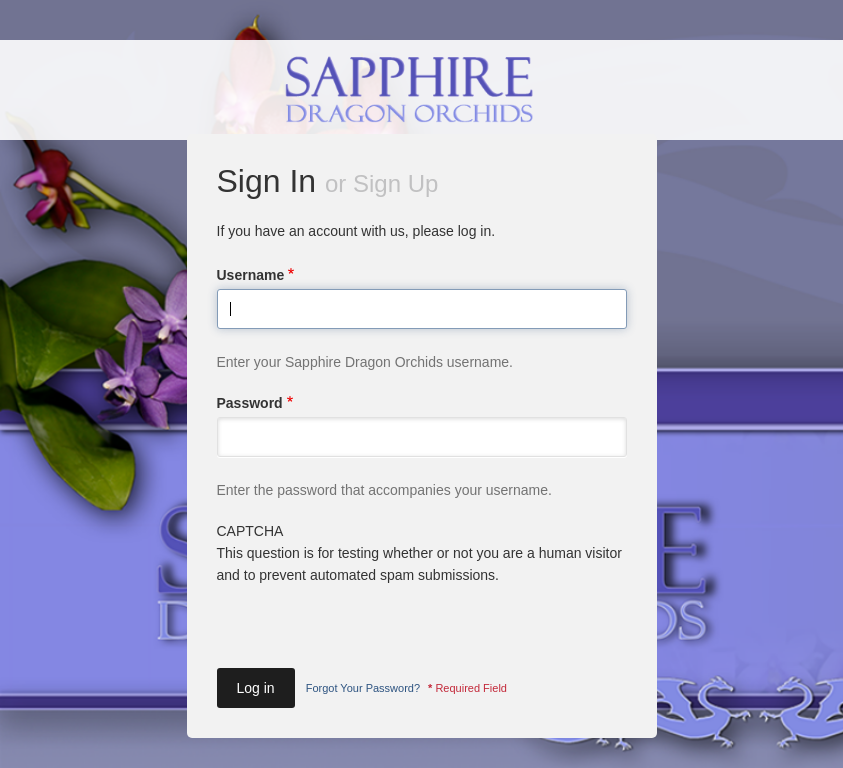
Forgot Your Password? (363, 688)
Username (251, 275)
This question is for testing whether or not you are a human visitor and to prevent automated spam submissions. (422, 592)
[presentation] (369, 626)
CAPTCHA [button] (250, 531)
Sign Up (395, 183)
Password (250, 403)
